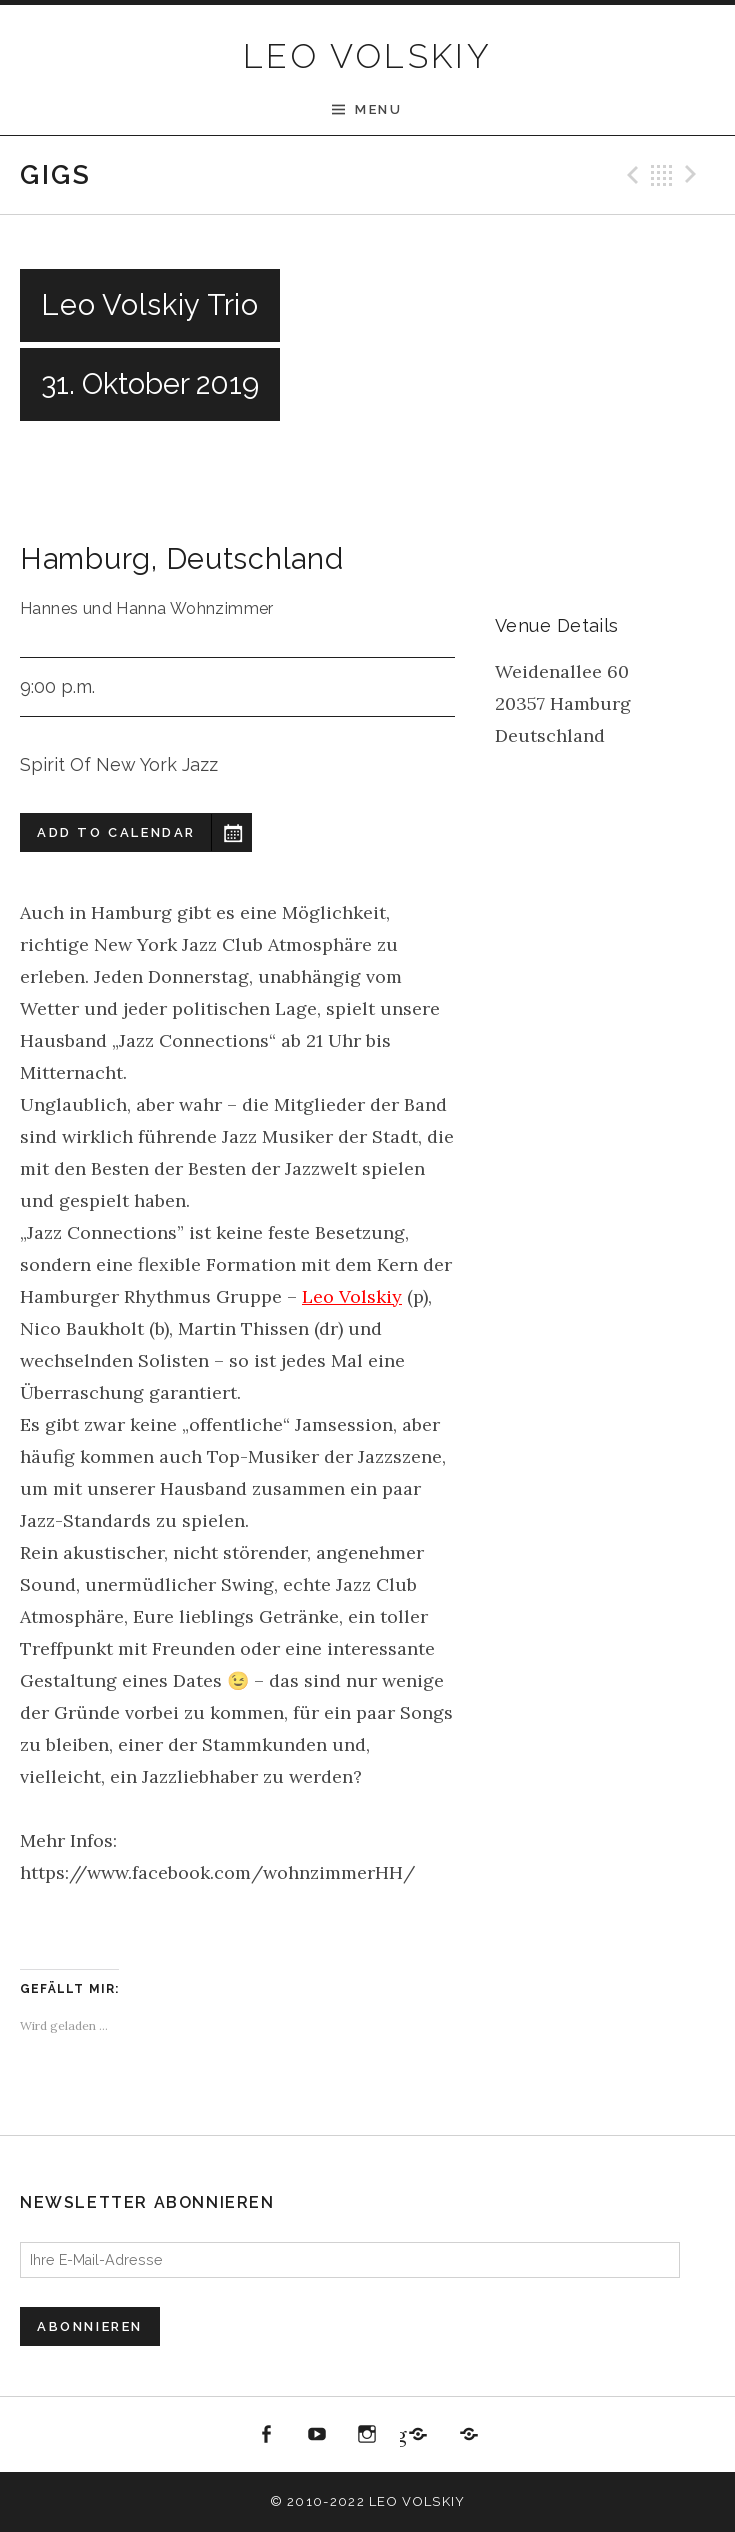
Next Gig (694, 175)
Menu (378, 109)
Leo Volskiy (352, 1296)
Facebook (267, 2435)
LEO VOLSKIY (367, 56)
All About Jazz (469, 2435)
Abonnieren (90, 2326)
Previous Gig (630, 175)
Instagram (368, 2435)
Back (662, 175)
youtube (317, 2435)
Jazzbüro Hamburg (402, 2434)
